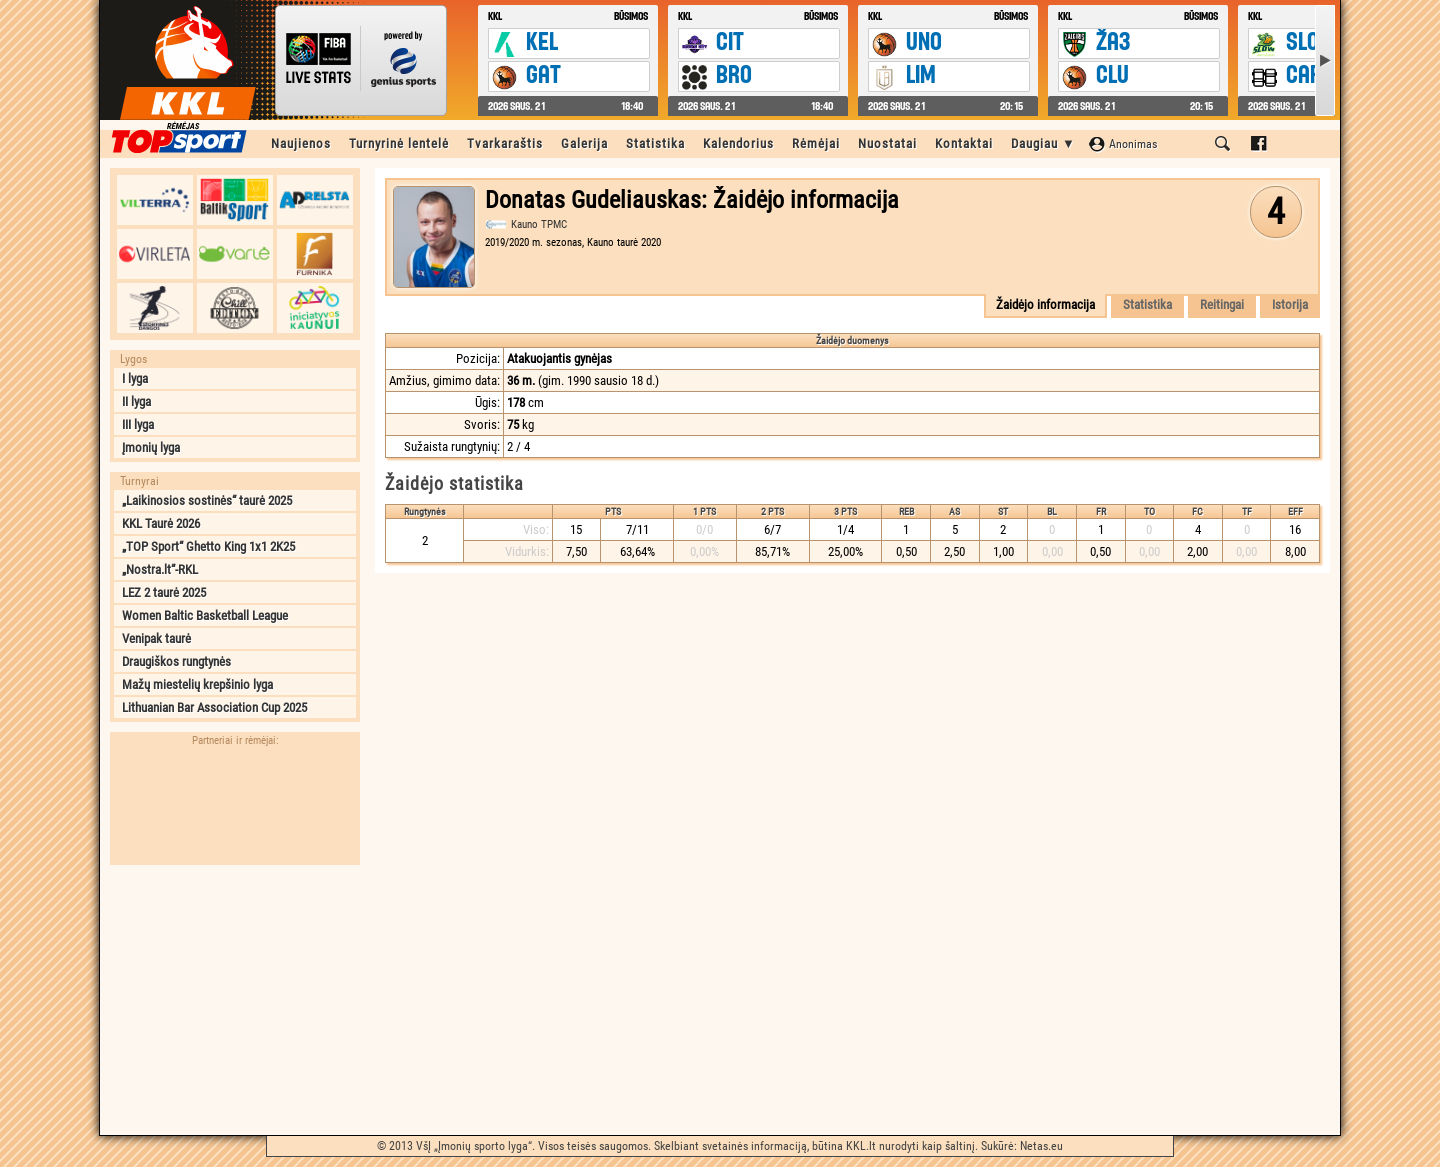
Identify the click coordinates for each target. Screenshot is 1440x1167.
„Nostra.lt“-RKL (160, 569)
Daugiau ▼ (1043, 143)
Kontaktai (964, 143)
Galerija (584, 143)
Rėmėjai (816, 143)
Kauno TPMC (539, 224)
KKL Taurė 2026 (161, 523)
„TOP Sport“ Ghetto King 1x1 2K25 (208, 546)
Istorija (1290, 304)
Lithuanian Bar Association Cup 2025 (214, 707)
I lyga (135, 378)
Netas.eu (1041, 1146)
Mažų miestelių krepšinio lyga (197, 684)
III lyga (138, 424)
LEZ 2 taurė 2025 (164, 592)
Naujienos (301, 143)
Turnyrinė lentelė (399, 143)
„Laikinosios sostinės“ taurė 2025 (207, 500)
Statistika (655, 143)
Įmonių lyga (151, 447)
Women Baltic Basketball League (205, 615)
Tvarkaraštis (505, 143)
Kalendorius (738, 143)
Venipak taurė (156, 638)
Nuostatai (887, 143)
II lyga (136, 401)
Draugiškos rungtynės (176, 661)
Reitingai (1222, 304)
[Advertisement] (235, 1000)
